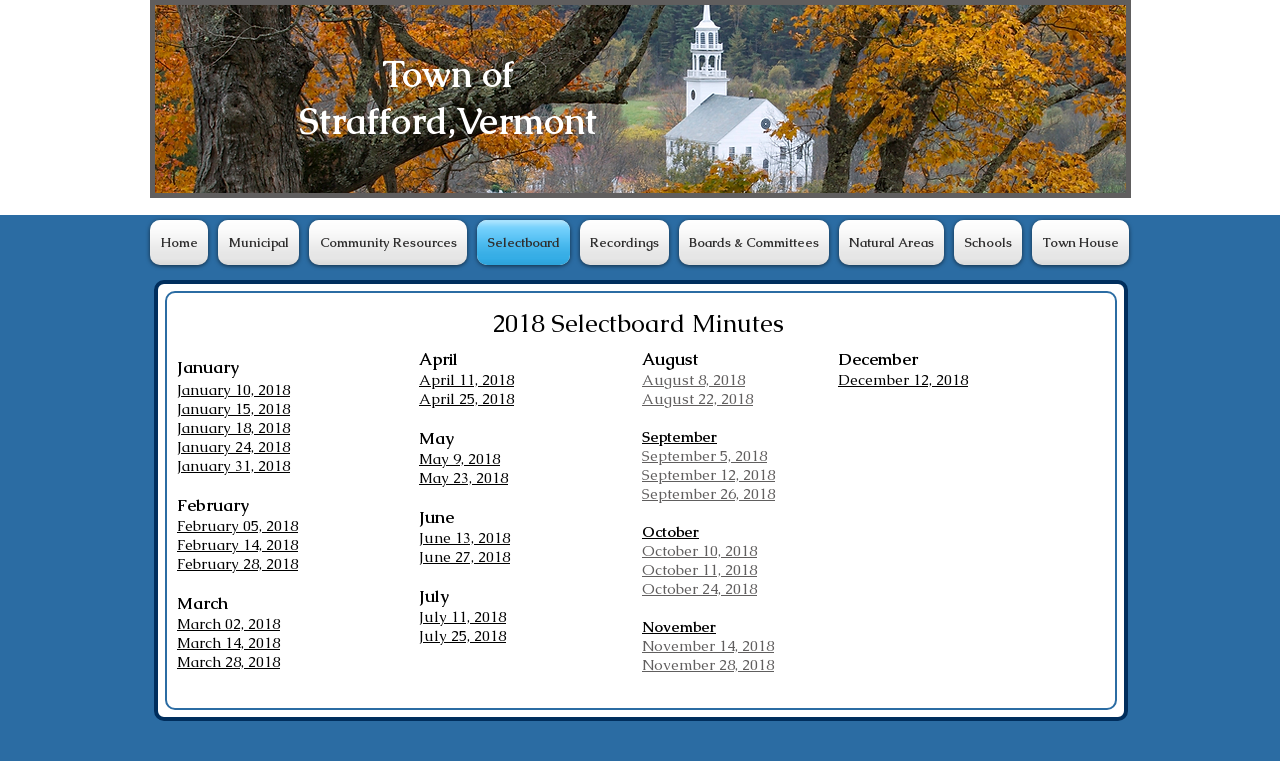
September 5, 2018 (704, 455)
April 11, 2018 (466, 379)
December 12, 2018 (903, 379)
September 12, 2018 (708, 474)
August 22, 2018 (697, 398)
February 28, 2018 (237, 563)
